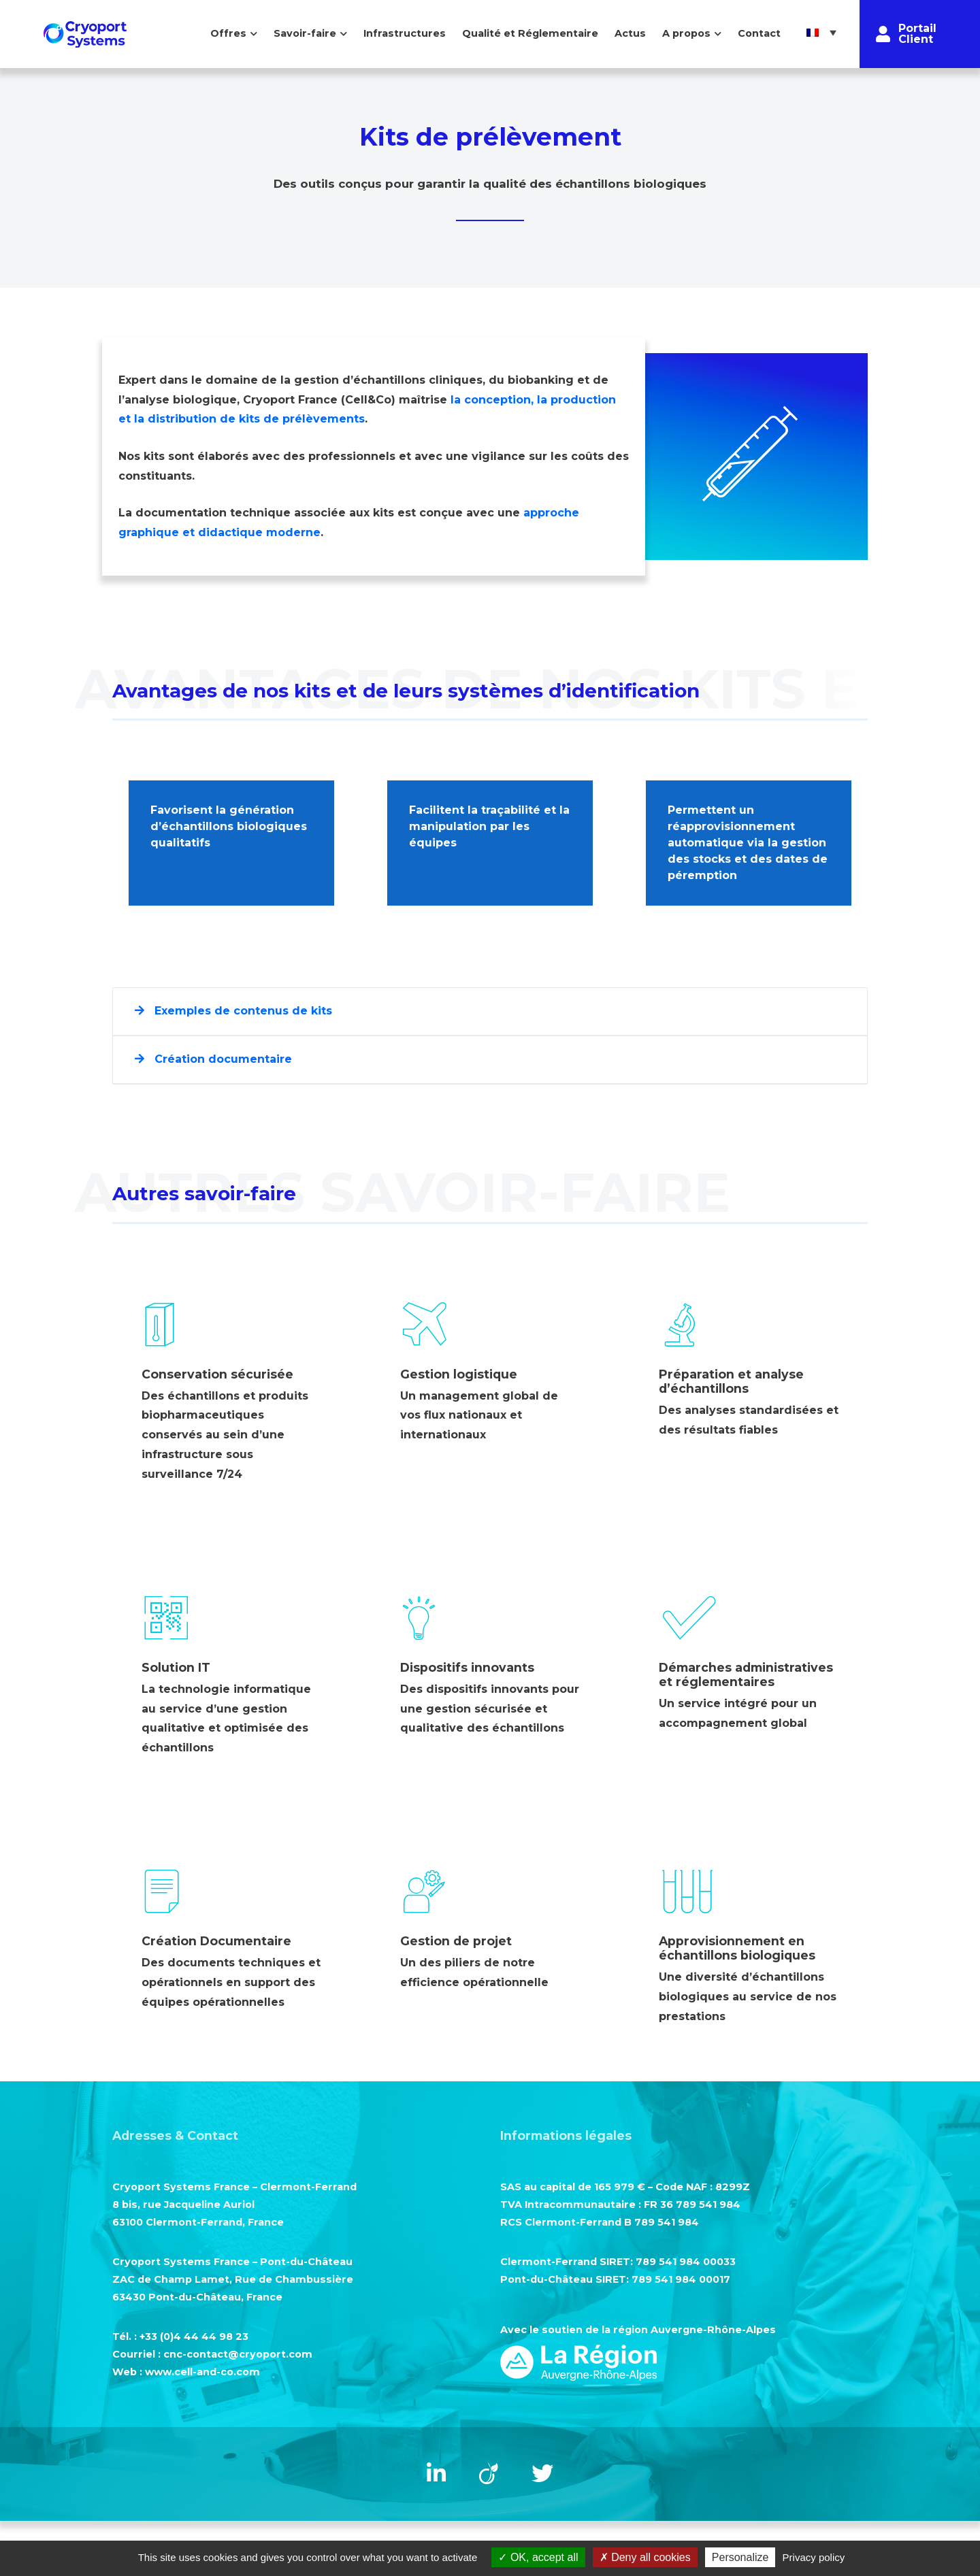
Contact (759, 33)
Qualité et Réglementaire (530, 33)
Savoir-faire (305, 33)
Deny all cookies (645, 2557)
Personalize (740, 2557)
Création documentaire (213, 1059)
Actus (630, 33)
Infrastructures (404, 33)
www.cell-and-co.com (202, 2372)
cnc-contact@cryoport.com (237, 2354)
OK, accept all (538, 2557)
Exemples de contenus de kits (233, 1010)
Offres (228, 33)
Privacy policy (814, 2557)
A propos (686, 33)
